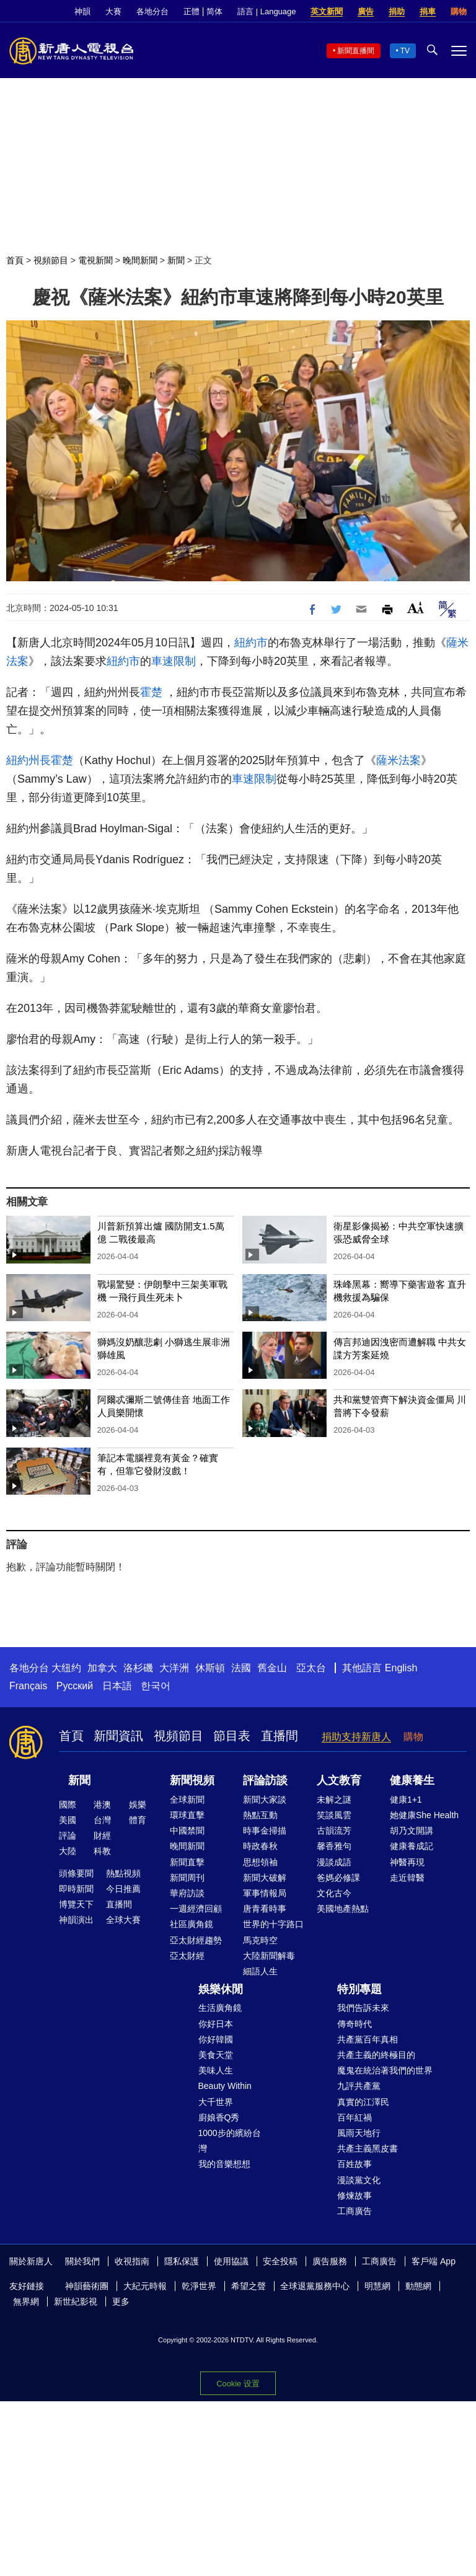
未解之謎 (334, 1800)
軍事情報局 (264, 1893)
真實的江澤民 (363, 2102)
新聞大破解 (264, 1878)
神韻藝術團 (86, 2286)
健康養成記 (411, 1846)
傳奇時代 (354, 2024)
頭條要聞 (76, 1873)
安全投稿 (280, 2261)
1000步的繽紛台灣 (229, 2140)
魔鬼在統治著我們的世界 (385, 2070)
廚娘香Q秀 (219, 2117)
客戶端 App (434, 2261)
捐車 (428, 11)
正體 (191, 11)
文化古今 (334, 1893)
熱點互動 (260, 1815)
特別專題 (359, 1989)
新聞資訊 (118, 1736)
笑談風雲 (334, 1815)
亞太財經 (187, 1956)
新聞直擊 (187, 1862)
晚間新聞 (140, 260)
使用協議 (231, 2261)
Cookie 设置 (237, 2383)
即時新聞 (76, 1889)
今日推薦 (123, 1889)
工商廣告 (354, 2211)
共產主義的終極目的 (376, 2055)
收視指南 (132, 2261)
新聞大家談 (264, 1800)
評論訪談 (265, 1780)
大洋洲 (174, 1668)
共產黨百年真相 (367, 2039)
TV (405, 50)
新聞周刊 (187, 1878)
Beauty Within (225, 2086)
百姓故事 (354, 2164)
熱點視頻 (123, 1873)
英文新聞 (327, 11)
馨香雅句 (334, 1846)
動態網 (418, 2286)
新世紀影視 (75, 2301)
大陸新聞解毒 (269, 1956)
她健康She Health (424, 1815)
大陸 (67, 1851)
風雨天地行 (359, 2133)
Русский (74, 1686)
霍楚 (151, 692)
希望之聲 (248, 2286)
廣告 (366, 11)
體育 (137, 1820)
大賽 (113, 11)
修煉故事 (354, 2195)
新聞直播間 (355, 50)
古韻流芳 (334, 1830)
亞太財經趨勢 (196, 1940)
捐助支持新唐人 (356, 1736)
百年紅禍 (354, 2117)
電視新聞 (95, 260)
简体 (214, 11)
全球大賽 (123, 1920)
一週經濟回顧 (196, 1909)
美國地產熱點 (343, 1909)
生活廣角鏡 (220, 2008)
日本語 (117, 1686)
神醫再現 (407, 1862)
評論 (67, 1835)
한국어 (155, 1686)
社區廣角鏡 (191, 1924)
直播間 (279, 1736)
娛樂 (137, 1804)
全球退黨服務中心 (315, 2286)
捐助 (397, 11)
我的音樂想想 (224, 2164)
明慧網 (377, 2286)
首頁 (15, 260)
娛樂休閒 (220, 1989)
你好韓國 (215, 2039)
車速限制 (173, 661)
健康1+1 (406, 1800)
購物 (459, 11)
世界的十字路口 (273, 1924)
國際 (67, 1804)
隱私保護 (181, 2261)
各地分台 (152, 11)
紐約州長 (28, 760)
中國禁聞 (187, 1830)
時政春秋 (260, 1846)
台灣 (102, 1820)
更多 (121, 2301)
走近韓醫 (407, 1878)
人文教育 (339, 1780)
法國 (241, 1668)
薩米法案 (398, 760)
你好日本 (215, 2024)
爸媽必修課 (338, 1878)
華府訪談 (187, 1893)
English (401, 1668)
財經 (102, 1835)
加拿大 (102, 1668)
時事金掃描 (264, 1830)
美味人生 (215, 2070)
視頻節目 (50, 260)
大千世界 (215, 2102)
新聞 (176, 260)
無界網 (26, 2301)
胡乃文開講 (411, 1830)
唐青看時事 (264, 1909)
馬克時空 (260, 1940)
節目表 (231, 1736)
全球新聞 (187, 1800)
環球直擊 (187, 1815)
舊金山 (272, 1668)
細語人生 (260, 1971)
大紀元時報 (145, 2286)
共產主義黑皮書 (367, 2148)
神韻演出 (76, 1920)
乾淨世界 (199, 2286)
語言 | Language (266, 11)
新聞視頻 (192, 1780)
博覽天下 (76, 1904)
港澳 (102, 1804)
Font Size (416, 607)
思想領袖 (260, 1862)
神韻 (82, 11)
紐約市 (251, 642)
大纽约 (66, 1668)
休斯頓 (210, 1668)
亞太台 (311, 1668)
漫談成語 (334, 1862)
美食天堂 (215, 2055)
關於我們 (82, 2261)
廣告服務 (329, 2261)
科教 (102, 1851)
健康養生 (412, 1780)
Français (28, 1686)
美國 (67, 1820)
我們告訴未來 (363, 2008)
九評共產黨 (359, 2086)
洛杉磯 (138, 1668)
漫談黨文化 (359, 2180)
